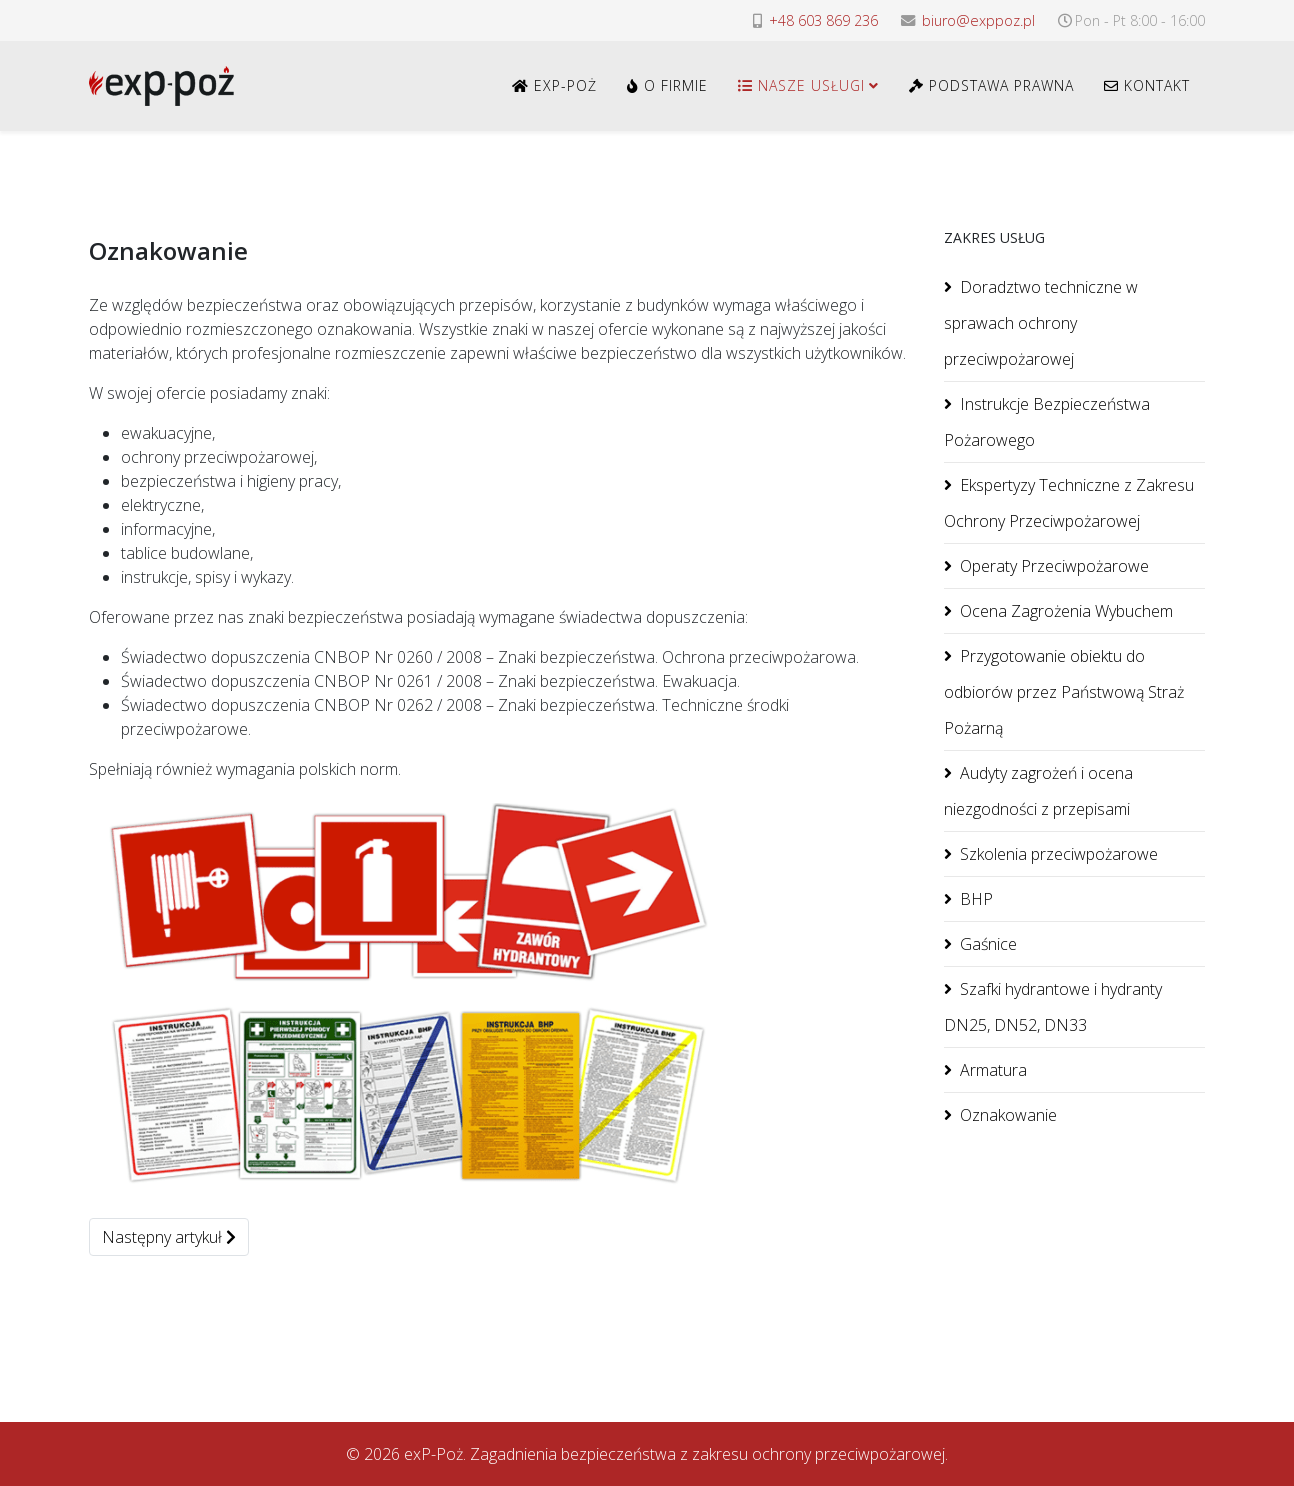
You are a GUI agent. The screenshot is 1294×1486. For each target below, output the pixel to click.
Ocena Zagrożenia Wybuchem (1066, 611)
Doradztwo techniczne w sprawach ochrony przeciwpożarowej (1041, 323)
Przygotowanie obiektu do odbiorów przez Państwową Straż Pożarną (1064, 692)
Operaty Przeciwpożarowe (1054, 566)
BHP (976, 899)
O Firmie (667, 85)
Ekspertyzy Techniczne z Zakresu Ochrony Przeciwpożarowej (1069, 503)
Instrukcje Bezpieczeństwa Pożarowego (1047, 422)
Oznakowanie (1008, 1115)
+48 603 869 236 (823, 20)
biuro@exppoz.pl (978, 20)
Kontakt (1147, 85)
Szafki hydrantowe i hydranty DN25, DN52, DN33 (1053, 1007)
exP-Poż (554, 85)
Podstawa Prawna (991, 85)
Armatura (993, 1070)
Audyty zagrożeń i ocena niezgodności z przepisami (1038, 791)
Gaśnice (988, 944)
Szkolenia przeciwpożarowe (1059, 854)
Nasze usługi (801, 85)
